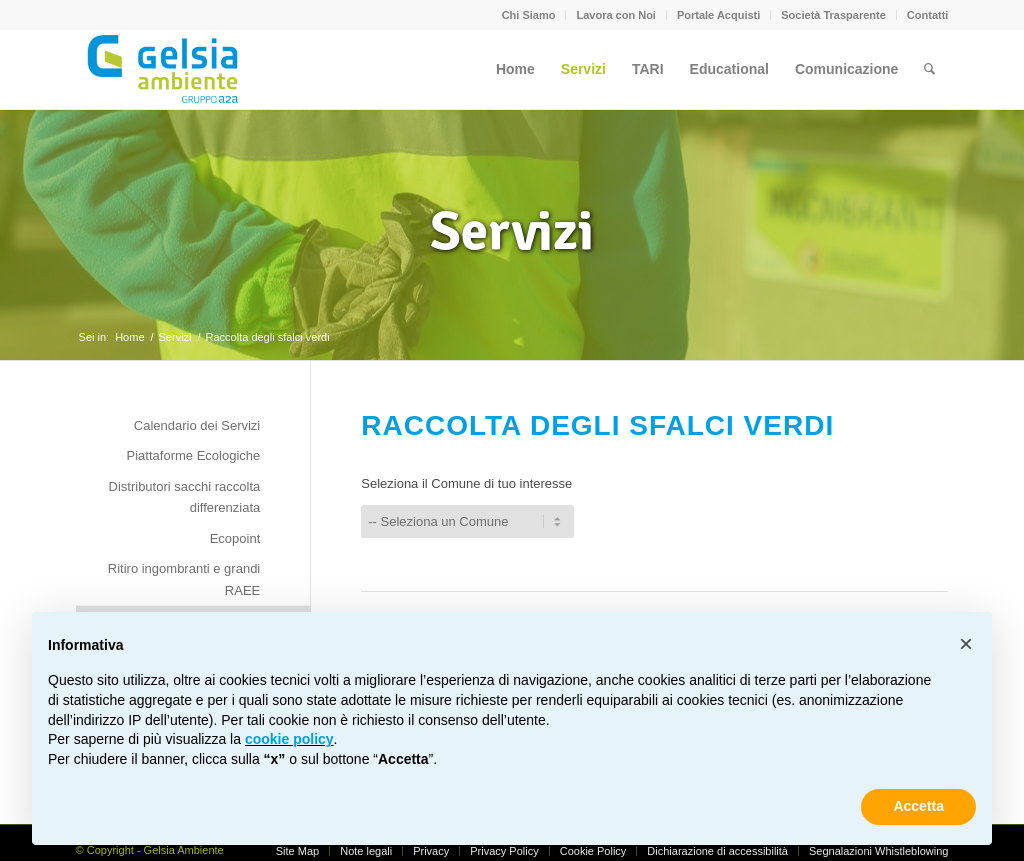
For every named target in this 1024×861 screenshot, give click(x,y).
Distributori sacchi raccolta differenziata (185, 497)
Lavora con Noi (615, 15)
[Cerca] (929, 69)
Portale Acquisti (718, 15)
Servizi (512, 231)
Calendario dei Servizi (197, 425)
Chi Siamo (529, 15)
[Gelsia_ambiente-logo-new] (166, 69)
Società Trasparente (833, 15)
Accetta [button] (918, 806)
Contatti (928, 15)
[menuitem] (529, 15)
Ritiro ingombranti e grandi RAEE (184, 579)
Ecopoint (235, 538)
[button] (966, 644)
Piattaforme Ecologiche (194, 455)
